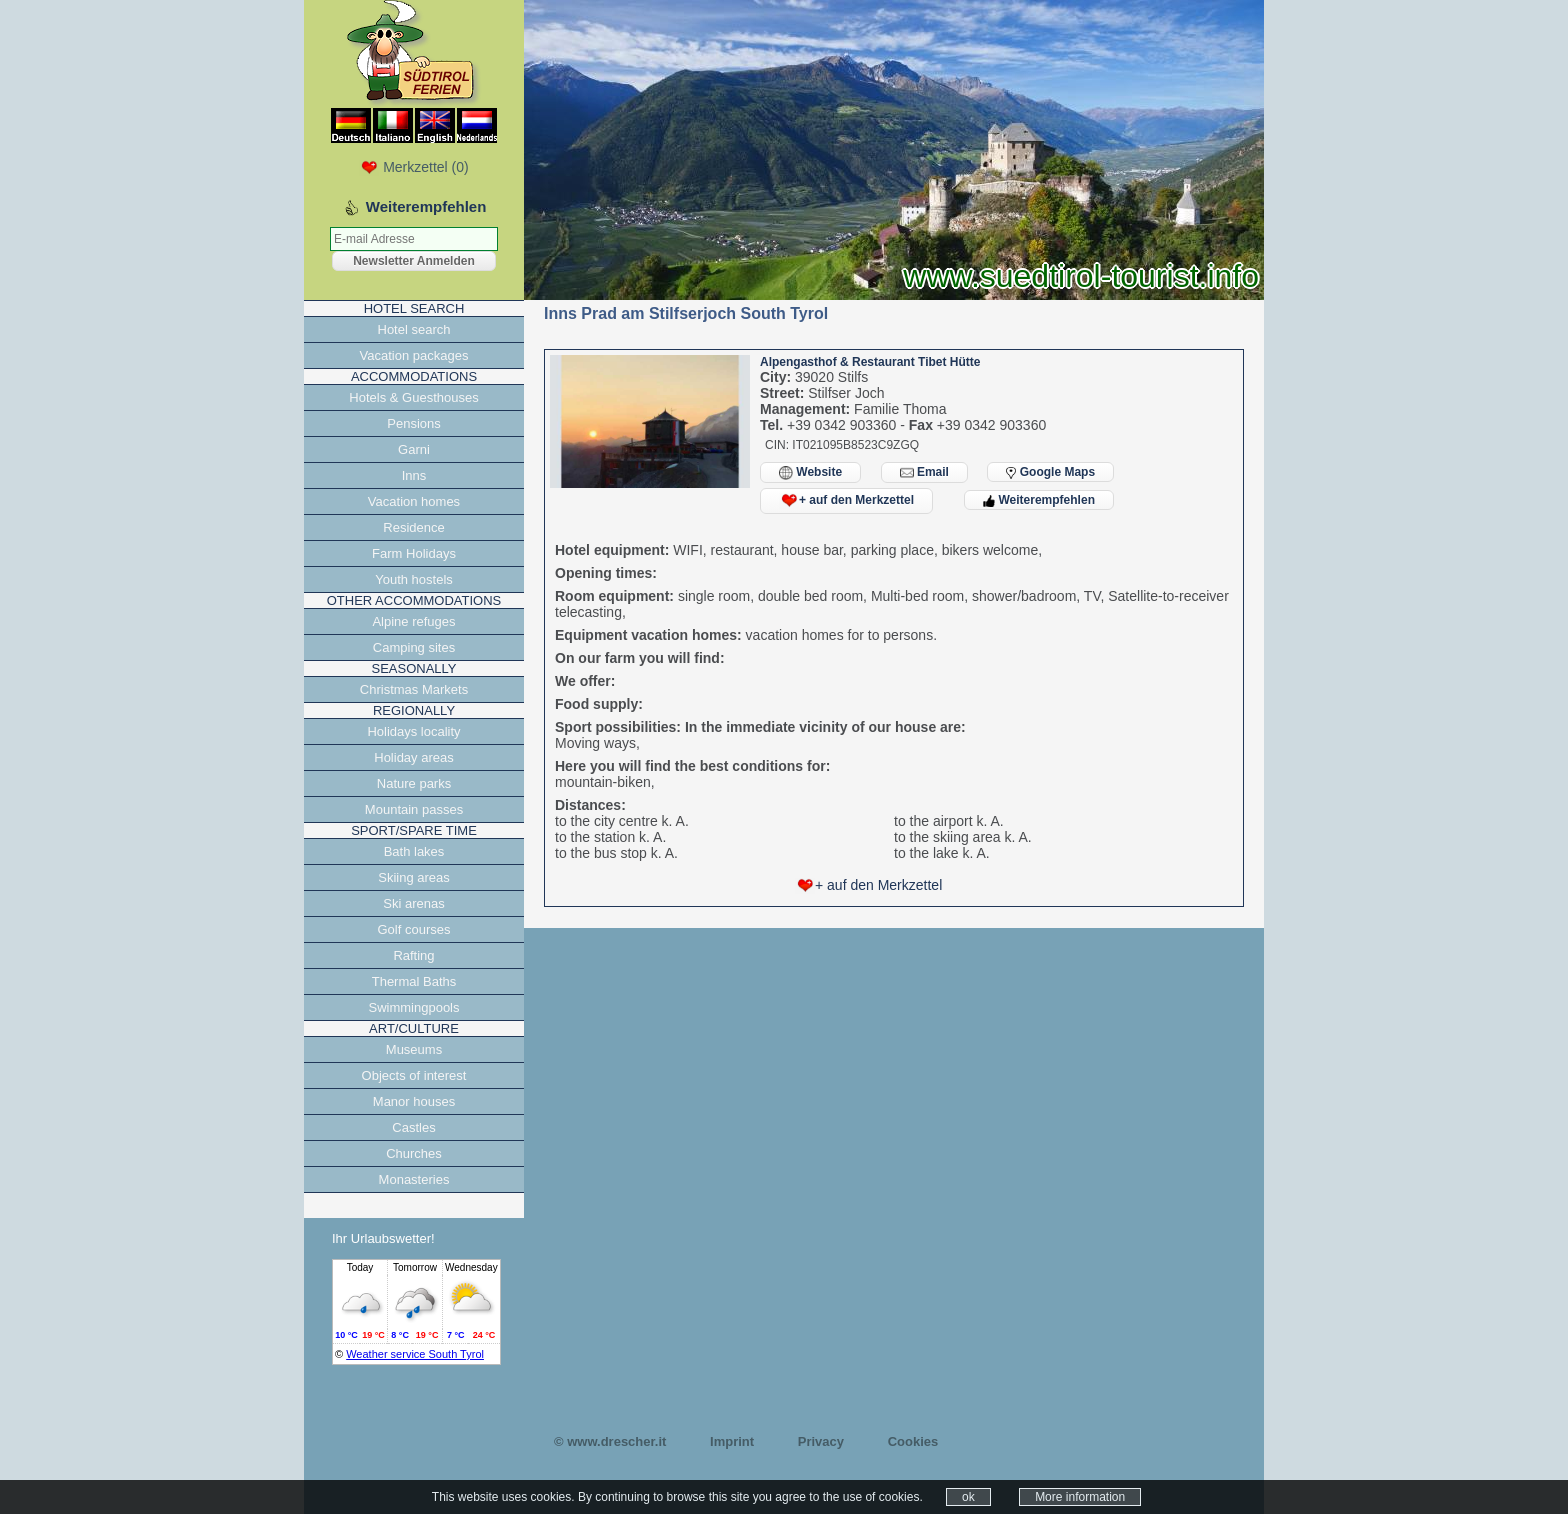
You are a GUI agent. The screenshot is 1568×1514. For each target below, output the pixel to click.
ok (968, 1497)
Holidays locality (413, 731)
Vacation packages (414, 355)
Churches (414, 1153)
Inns (414, 475)
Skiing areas (414, 877)
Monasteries (414, 1179)
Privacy (821, 1441)
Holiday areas (414, 757)
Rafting (413, 955)
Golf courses (414, 929)
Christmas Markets (414, 689)
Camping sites (414, 647)
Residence (413, 527)
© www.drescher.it (610, 1441)
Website (810, 472)
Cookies (913, 1441)
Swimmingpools (413, 1007)
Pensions (413, 423)
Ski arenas (413, 903)
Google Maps (1050, 472)
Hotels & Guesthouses (413, 397)
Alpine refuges (413, 621)
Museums (414, 1049)
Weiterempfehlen (1039, 500)
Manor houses (414, 1101)
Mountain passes (414, 809)
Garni (414, 449)
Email (924, 472)
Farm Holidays (414, 553)
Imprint (732, 1441)
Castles (413, 1127)
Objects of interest (414, 1075)
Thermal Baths (414, 981)
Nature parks (414, 783)
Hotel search (414, 329)
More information (1080, 1497)
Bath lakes (414, 851)
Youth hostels (414, 579)
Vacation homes (414, 501)
